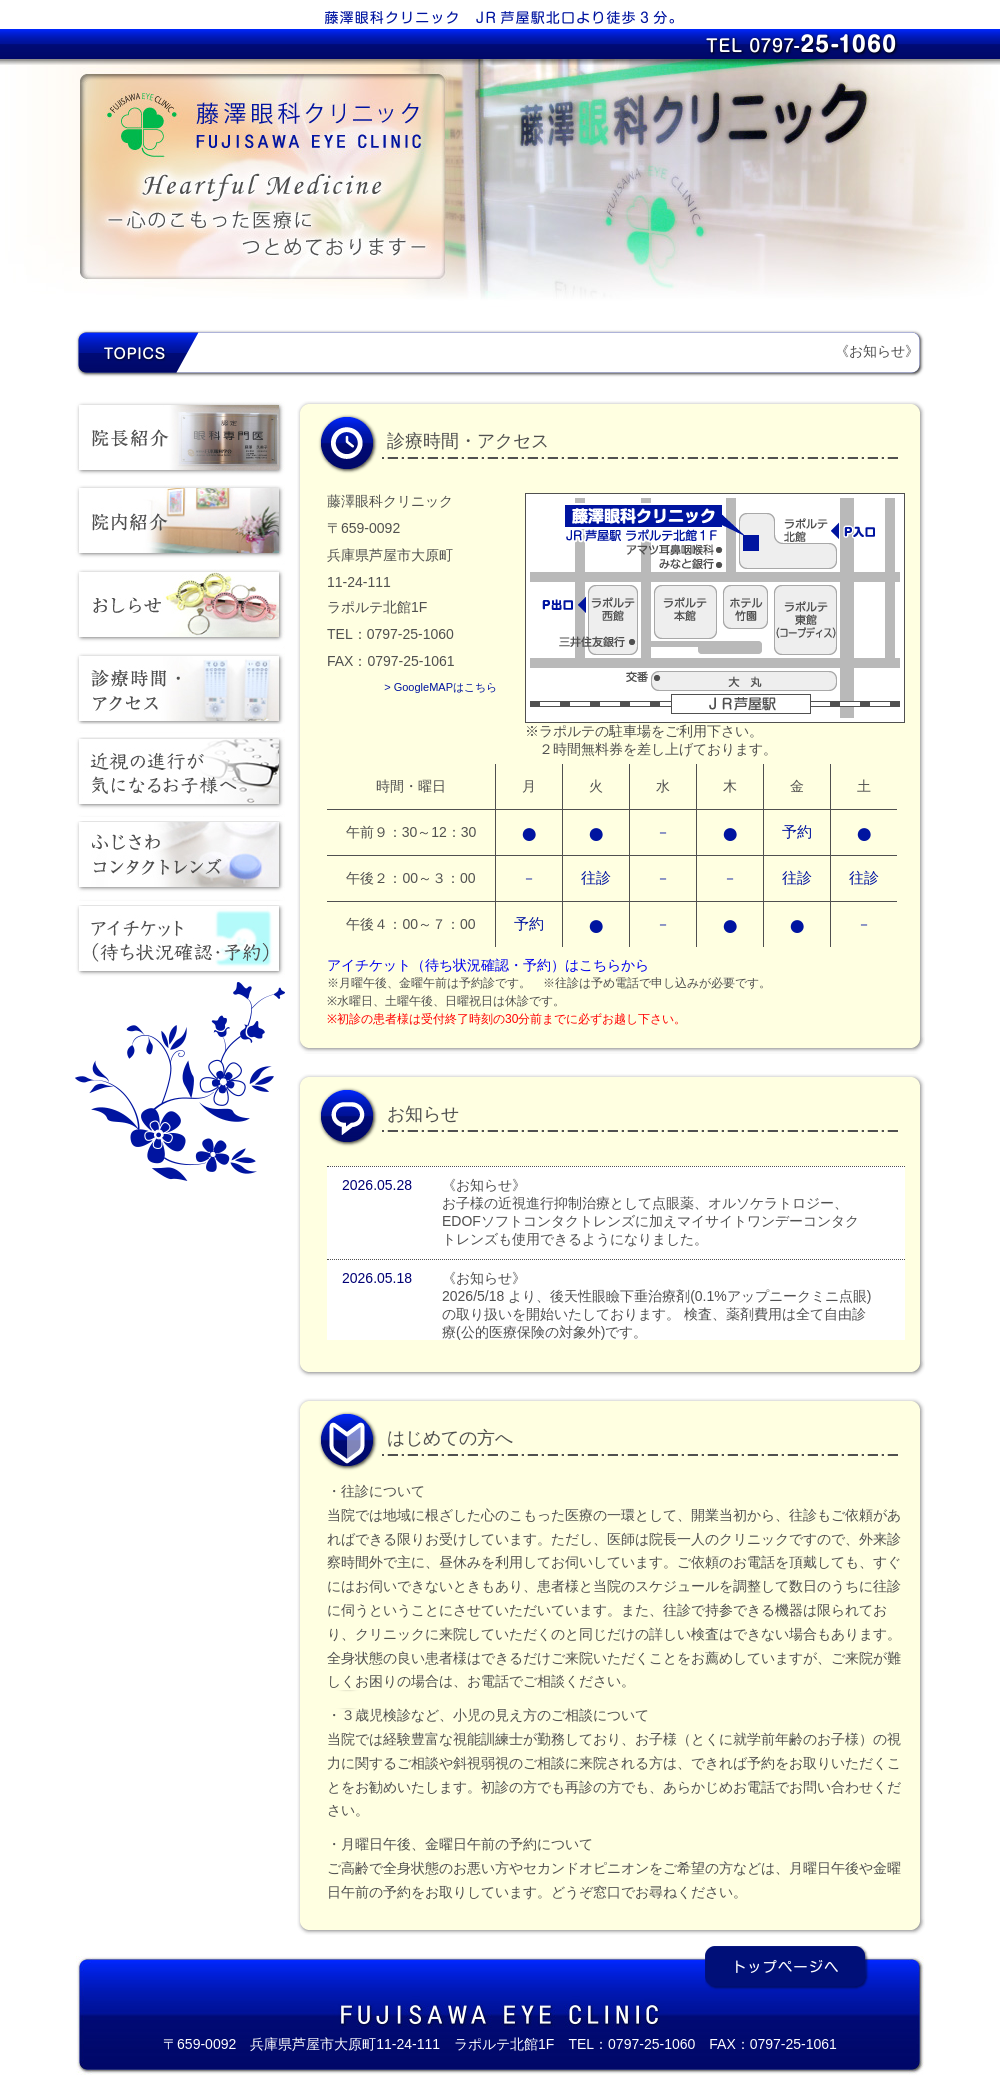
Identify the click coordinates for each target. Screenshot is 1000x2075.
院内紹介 (180, 525)
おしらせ (180, 609)
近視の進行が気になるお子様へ (180, 777)
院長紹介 (180, 441)
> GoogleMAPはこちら (440, 687)
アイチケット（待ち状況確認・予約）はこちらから (488, 965)
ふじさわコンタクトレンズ (180, 861)
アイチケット (180, 945)
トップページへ (787, 1968)
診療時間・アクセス (180, 693)
